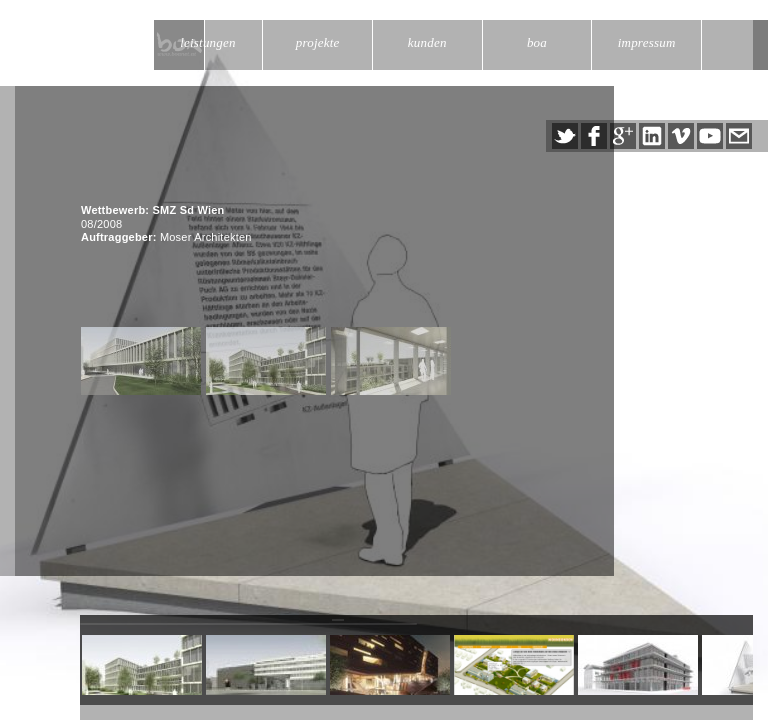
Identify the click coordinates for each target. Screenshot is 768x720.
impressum (647, 42)
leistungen (208, 42)
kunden (427, 42)
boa (537, 42)
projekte (318, 42)
